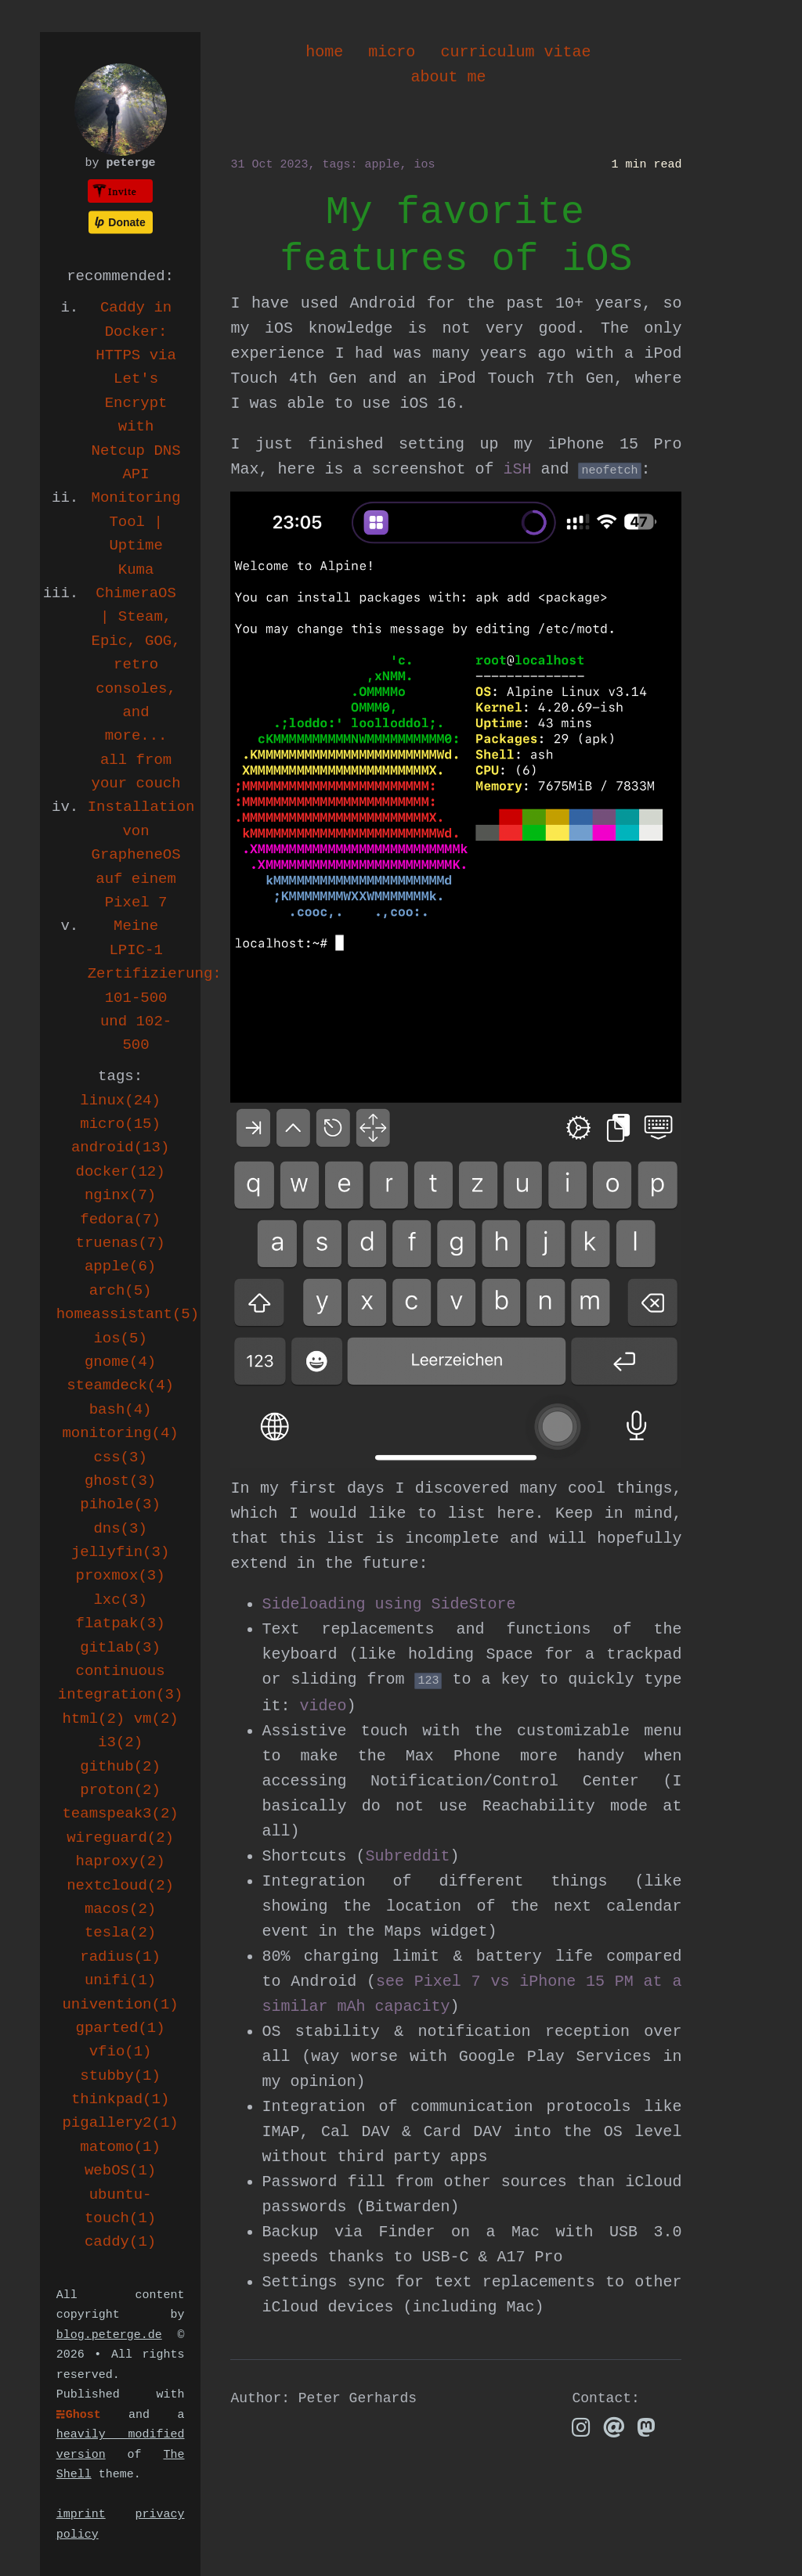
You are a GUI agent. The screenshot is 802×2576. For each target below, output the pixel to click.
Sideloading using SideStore (388, 1604)
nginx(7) (120, 1195)
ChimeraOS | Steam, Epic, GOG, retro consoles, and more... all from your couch (136, 688)
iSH (517, 469)
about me (448, 77)
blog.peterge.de (109, 2335)
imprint (81, 2514)
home (324, 52)
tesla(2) (120, 1932)
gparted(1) (120, 2028)
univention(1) (120, 2004)
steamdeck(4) (120, 1385)
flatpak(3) (120, 1623)
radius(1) (120, 1956)
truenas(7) (120, 1243)
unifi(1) (120, 1980)
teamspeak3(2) (120, 1813)
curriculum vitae (515, 52)
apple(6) (120, 1266)
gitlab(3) (120, 1647)
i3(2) (120, 1742)
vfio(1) (120, 2051)
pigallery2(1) (120, 2122)
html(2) (93, 1719)
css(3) (119, 1457)
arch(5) (120, 1290)
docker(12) (120, 1171)
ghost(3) (120, 1481)
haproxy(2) (120, 1861)
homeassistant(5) (127, 1314)
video (322, 1706)
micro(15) (120, 1124)
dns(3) (119, 1528)
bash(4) (120, 1409)
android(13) (120, 1147)
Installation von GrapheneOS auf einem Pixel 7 (141, 854)
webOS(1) (120, 2170)
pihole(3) (120, 1504)
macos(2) (120, 1909)
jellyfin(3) (120, 1552)
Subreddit (407, 1856)
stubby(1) (120, 2075)
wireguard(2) (120, 1837)
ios (424, 164)
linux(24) (120, 1100)
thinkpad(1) (120, 2099)
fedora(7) (120, 1219)
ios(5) (119, 1338)
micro (391, 52)
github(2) (120, 1766)
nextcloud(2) (120, 1885)
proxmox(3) (120, 1575)
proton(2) (120, 1790)
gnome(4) (120, 1362)
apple (381, 164)
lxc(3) (119, 1600)
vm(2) (156, 1719)
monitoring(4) (120, 1433)
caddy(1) (120, 2241)
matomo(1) (120, 2147)
